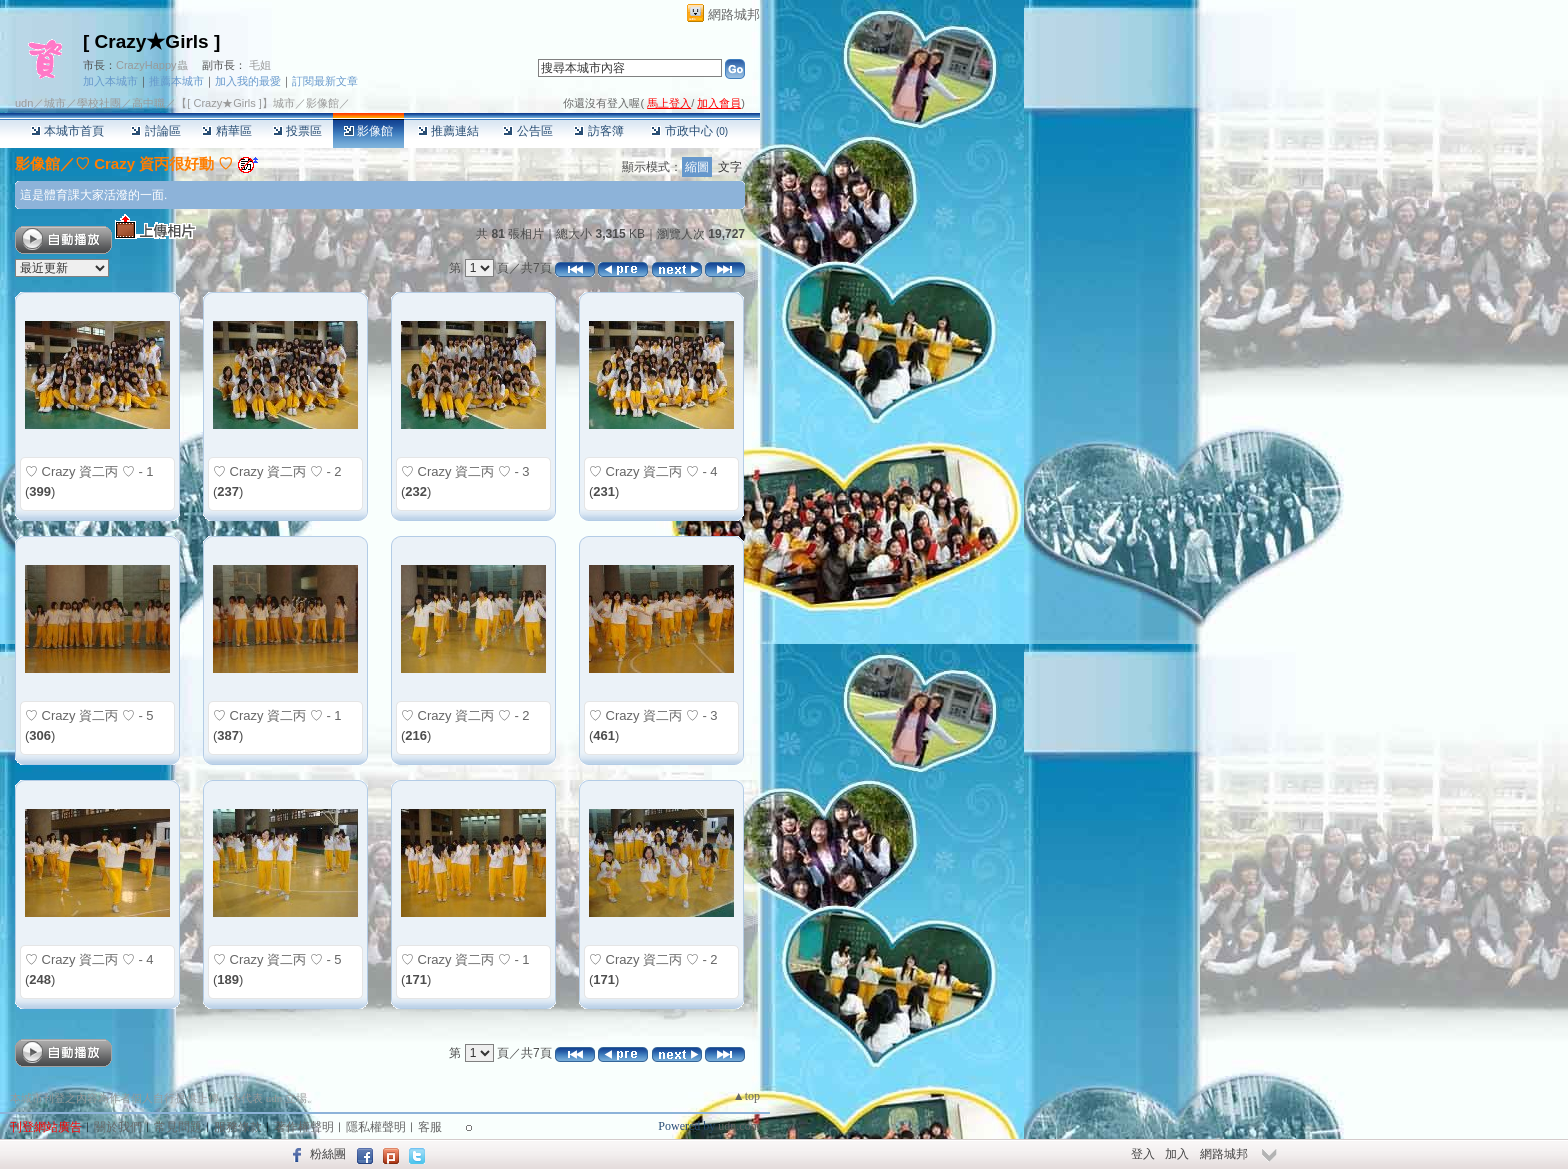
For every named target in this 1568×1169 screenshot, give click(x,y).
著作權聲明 (304, 1127)
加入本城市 (110, 81)
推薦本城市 (176, 81)
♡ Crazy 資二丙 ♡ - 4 (653, 471)
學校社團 (99, 103)
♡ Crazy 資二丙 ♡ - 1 (89, 471)
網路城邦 (734, 14)
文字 (730, 167)
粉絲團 (328, 1154)
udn (24, 103)
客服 (430, 1127)
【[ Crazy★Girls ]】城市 (235, 103)
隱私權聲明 (376, 1127)
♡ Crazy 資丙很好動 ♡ (154, 163)
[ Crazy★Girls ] (151, 41)
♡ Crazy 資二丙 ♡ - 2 (277, 471)
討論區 (155, 131)
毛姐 (260, 65)
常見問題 (178, 1127)
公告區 (527, 131)
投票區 (297, 131)
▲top (746, 1096)
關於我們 (118, 1127)
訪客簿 (598, 131)
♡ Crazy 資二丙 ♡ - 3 (465, 471)
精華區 (226, 131)
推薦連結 (448, 131)
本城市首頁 (67, 131)
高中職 (148, 103)
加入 (1177, 1154)
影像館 (368, 131)
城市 (55, 103)
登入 (1143, 1154)
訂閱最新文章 (325, 81)
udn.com (739, 1126)
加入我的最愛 (248, 81)
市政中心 (689, 131)
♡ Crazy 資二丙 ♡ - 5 (89, 715)
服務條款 (238, 1127)
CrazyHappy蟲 (152, 65)
